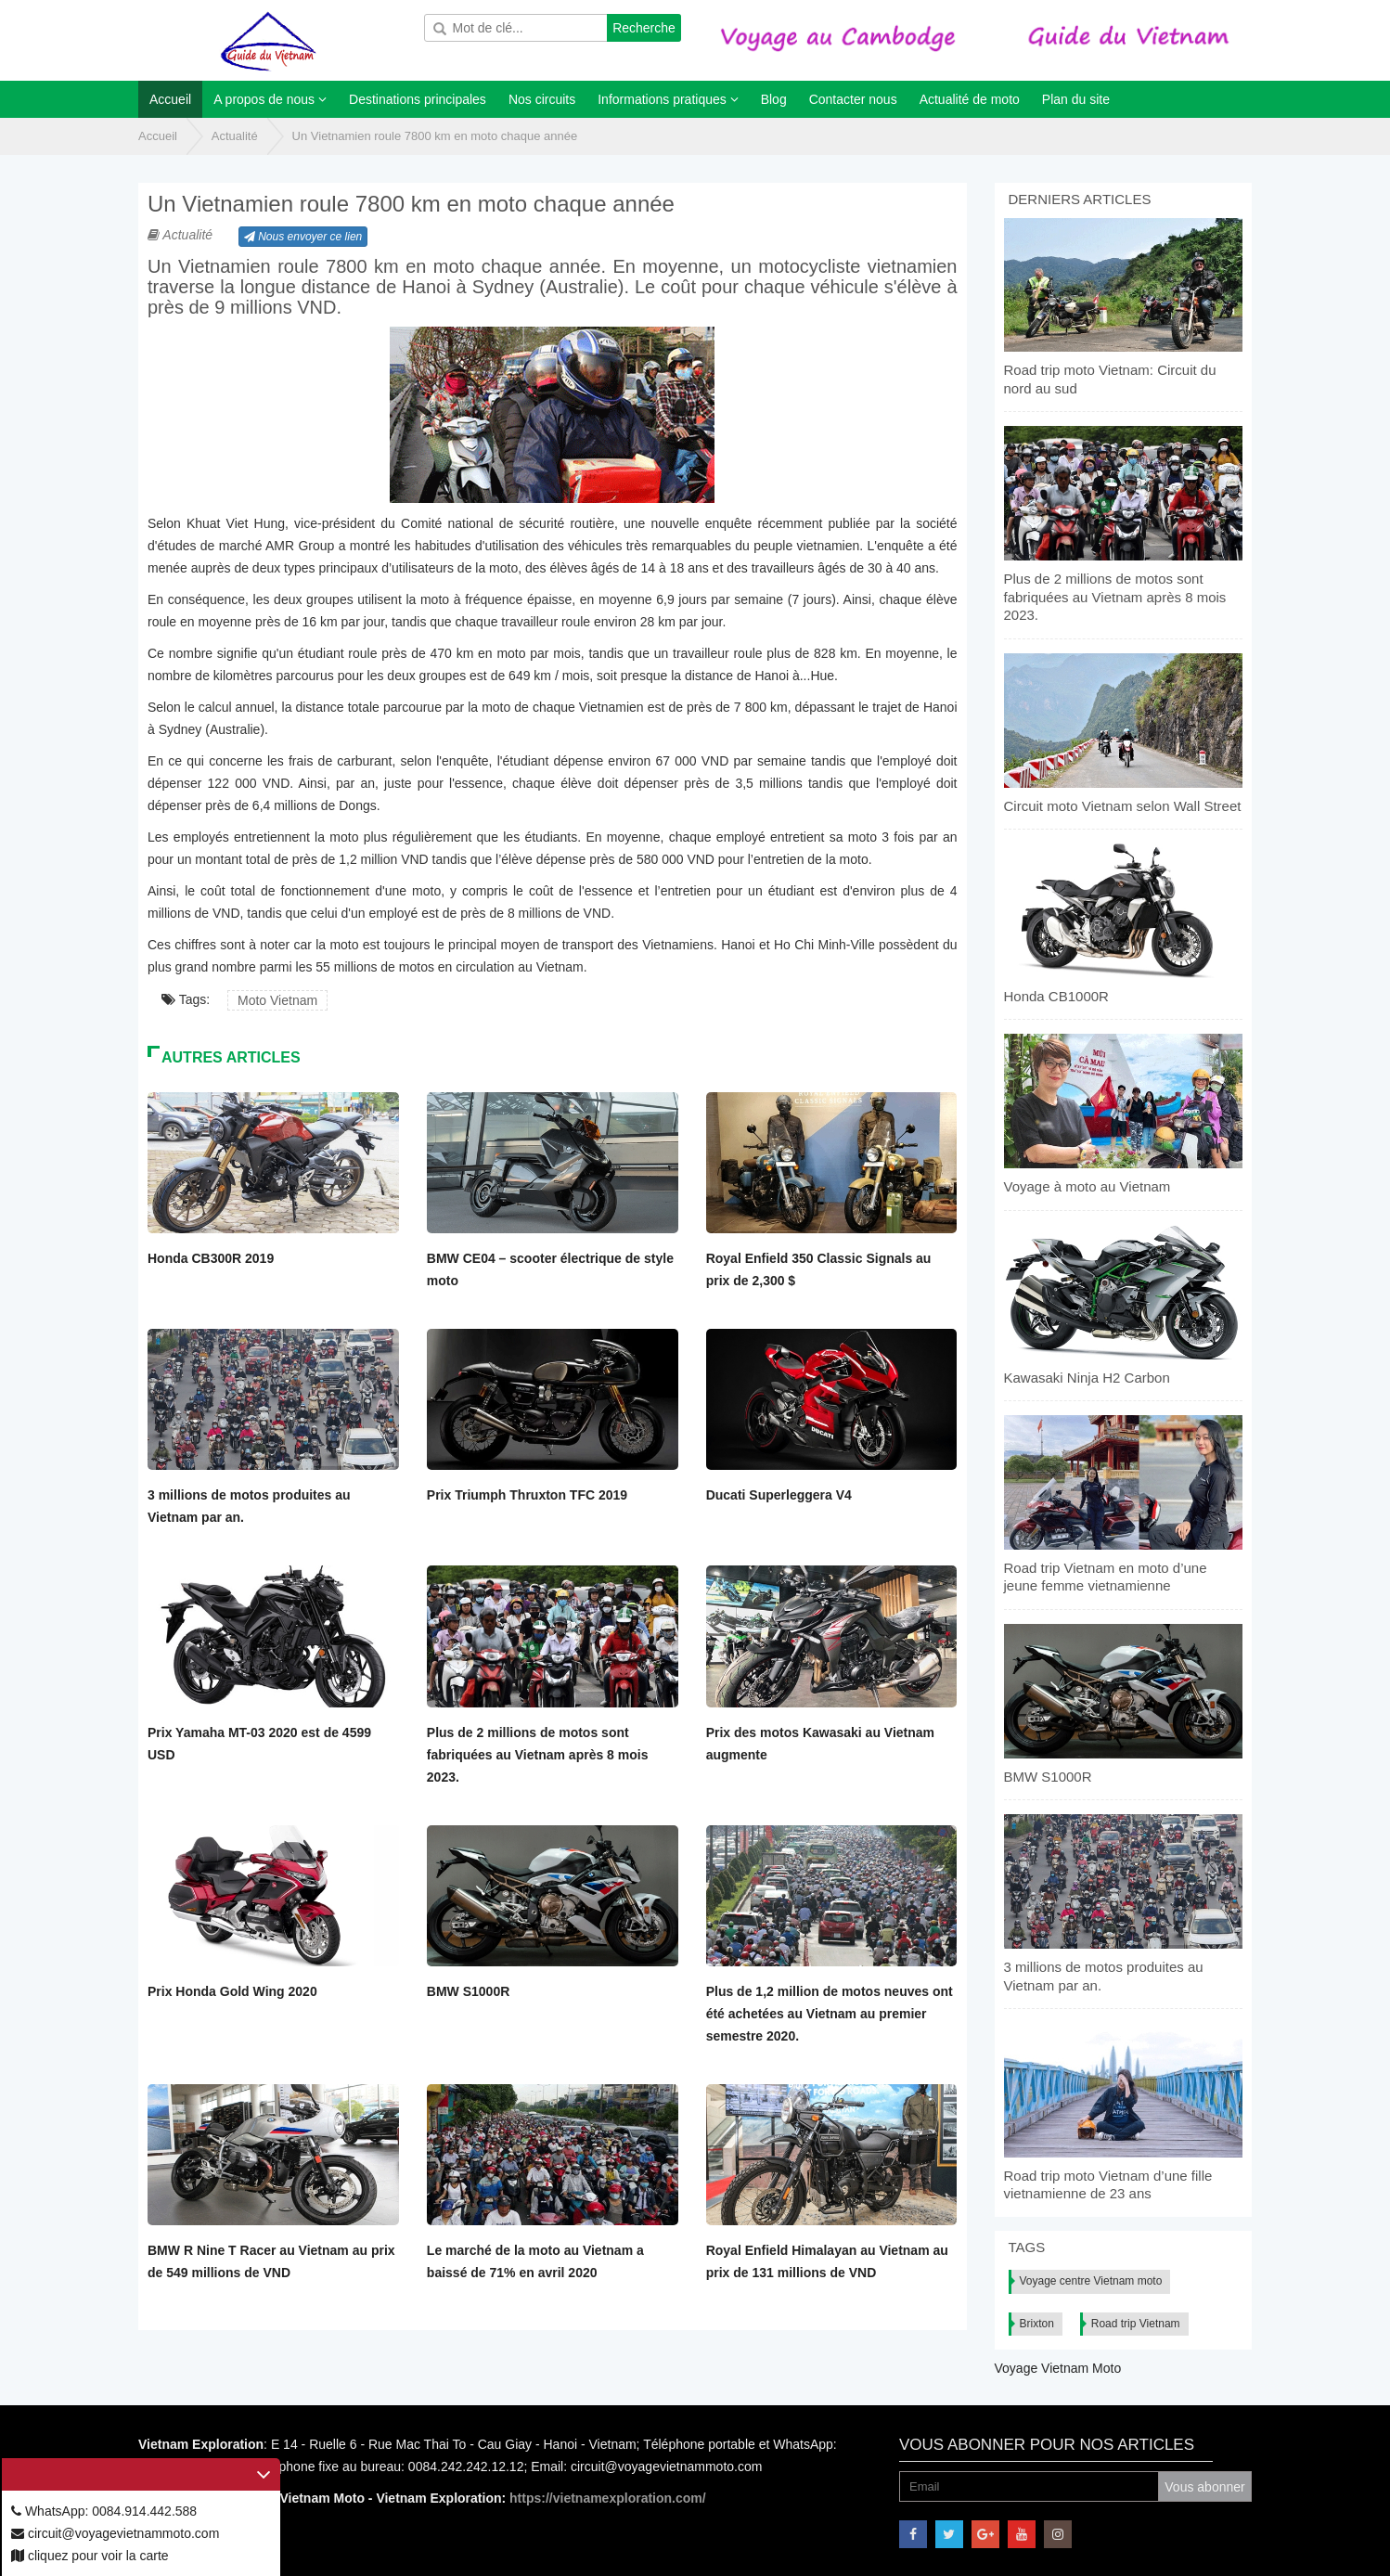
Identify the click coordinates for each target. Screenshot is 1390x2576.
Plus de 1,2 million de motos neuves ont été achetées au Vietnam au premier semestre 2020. (829, 2013)
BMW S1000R (468, 1991)
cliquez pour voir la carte (90, 2555)
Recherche (644, 27)
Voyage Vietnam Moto (1058, 2368)
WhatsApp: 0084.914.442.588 (104, 2511)
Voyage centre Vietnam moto (1091, 2280)
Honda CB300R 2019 (211, 1258)
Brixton (1037, 2323)
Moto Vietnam (277, 1000)
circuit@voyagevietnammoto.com (115, 2533)
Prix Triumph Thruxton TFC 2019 (527, 1495)
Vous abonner (1204, 2486)
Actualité (235, 136)
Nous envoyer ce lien (303, 236)
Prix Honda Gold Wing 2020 (232, 1991)
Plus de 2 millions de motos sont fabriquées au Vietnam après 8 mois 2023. (538, 1754)
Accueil (157, 136)
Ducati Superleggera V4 (779, 1495)
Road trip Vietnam (1135, 2323)
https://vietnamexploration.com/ (607, 2498)
